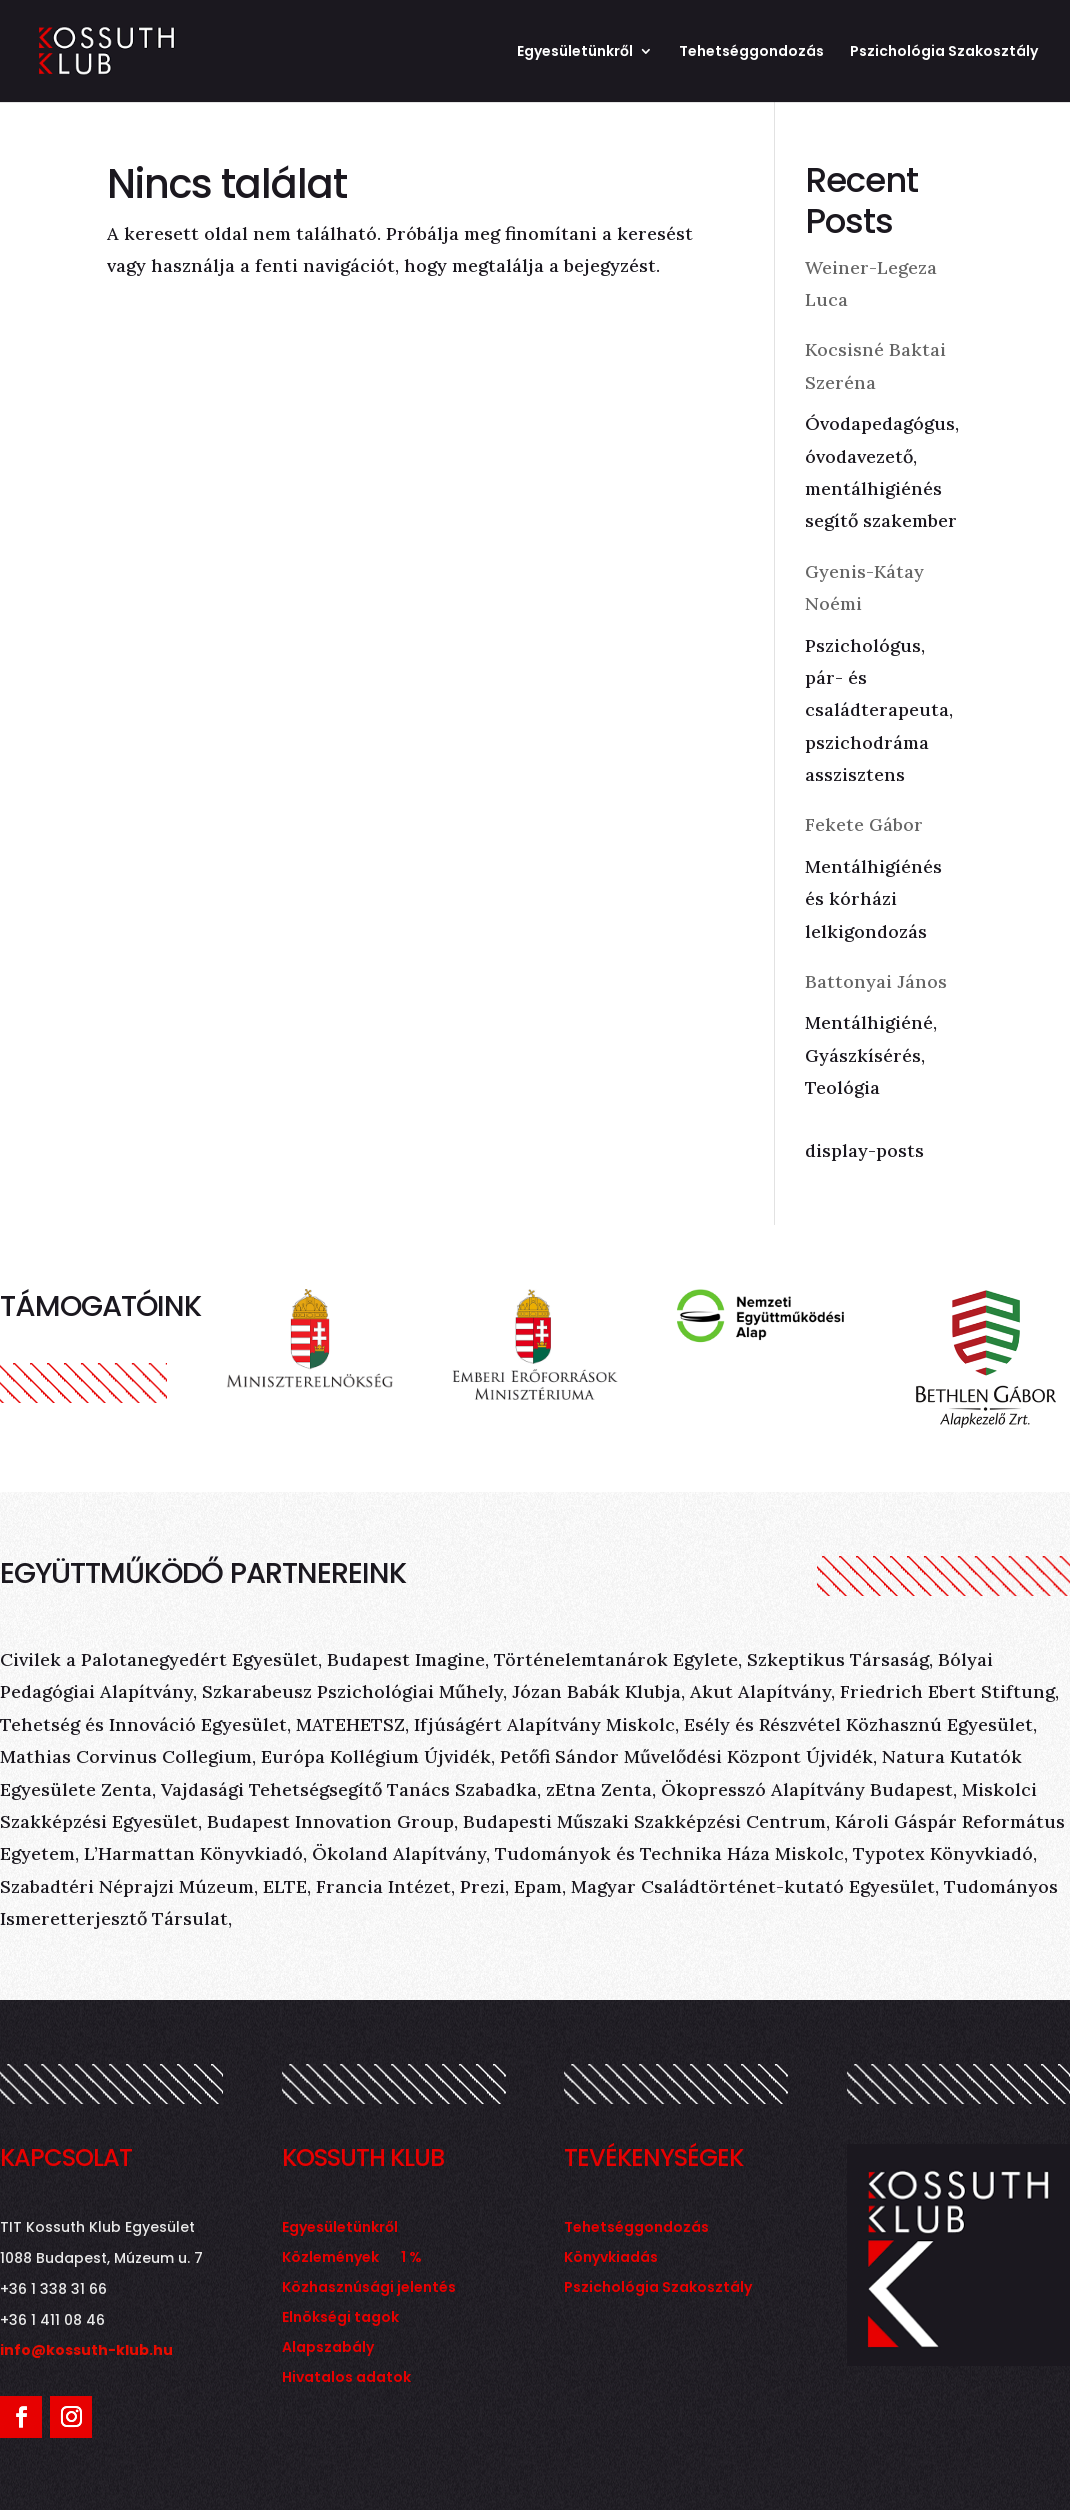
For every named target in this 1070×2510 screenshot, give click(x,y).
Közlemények (330, 2258)
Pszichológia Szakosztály (944, 52)
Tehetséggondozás (751, 52)
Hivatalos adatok (346, 2378)
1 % (411, 2258)
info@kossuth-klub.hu (86, 2350)
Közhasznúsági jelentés (369, 2288)
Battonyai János (876, 981)
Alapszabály (328, 2348)
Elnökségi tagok (340, 2318)
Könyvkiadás (611, 2258)
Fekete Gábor (864, 824)
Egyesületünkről (575, 52)
